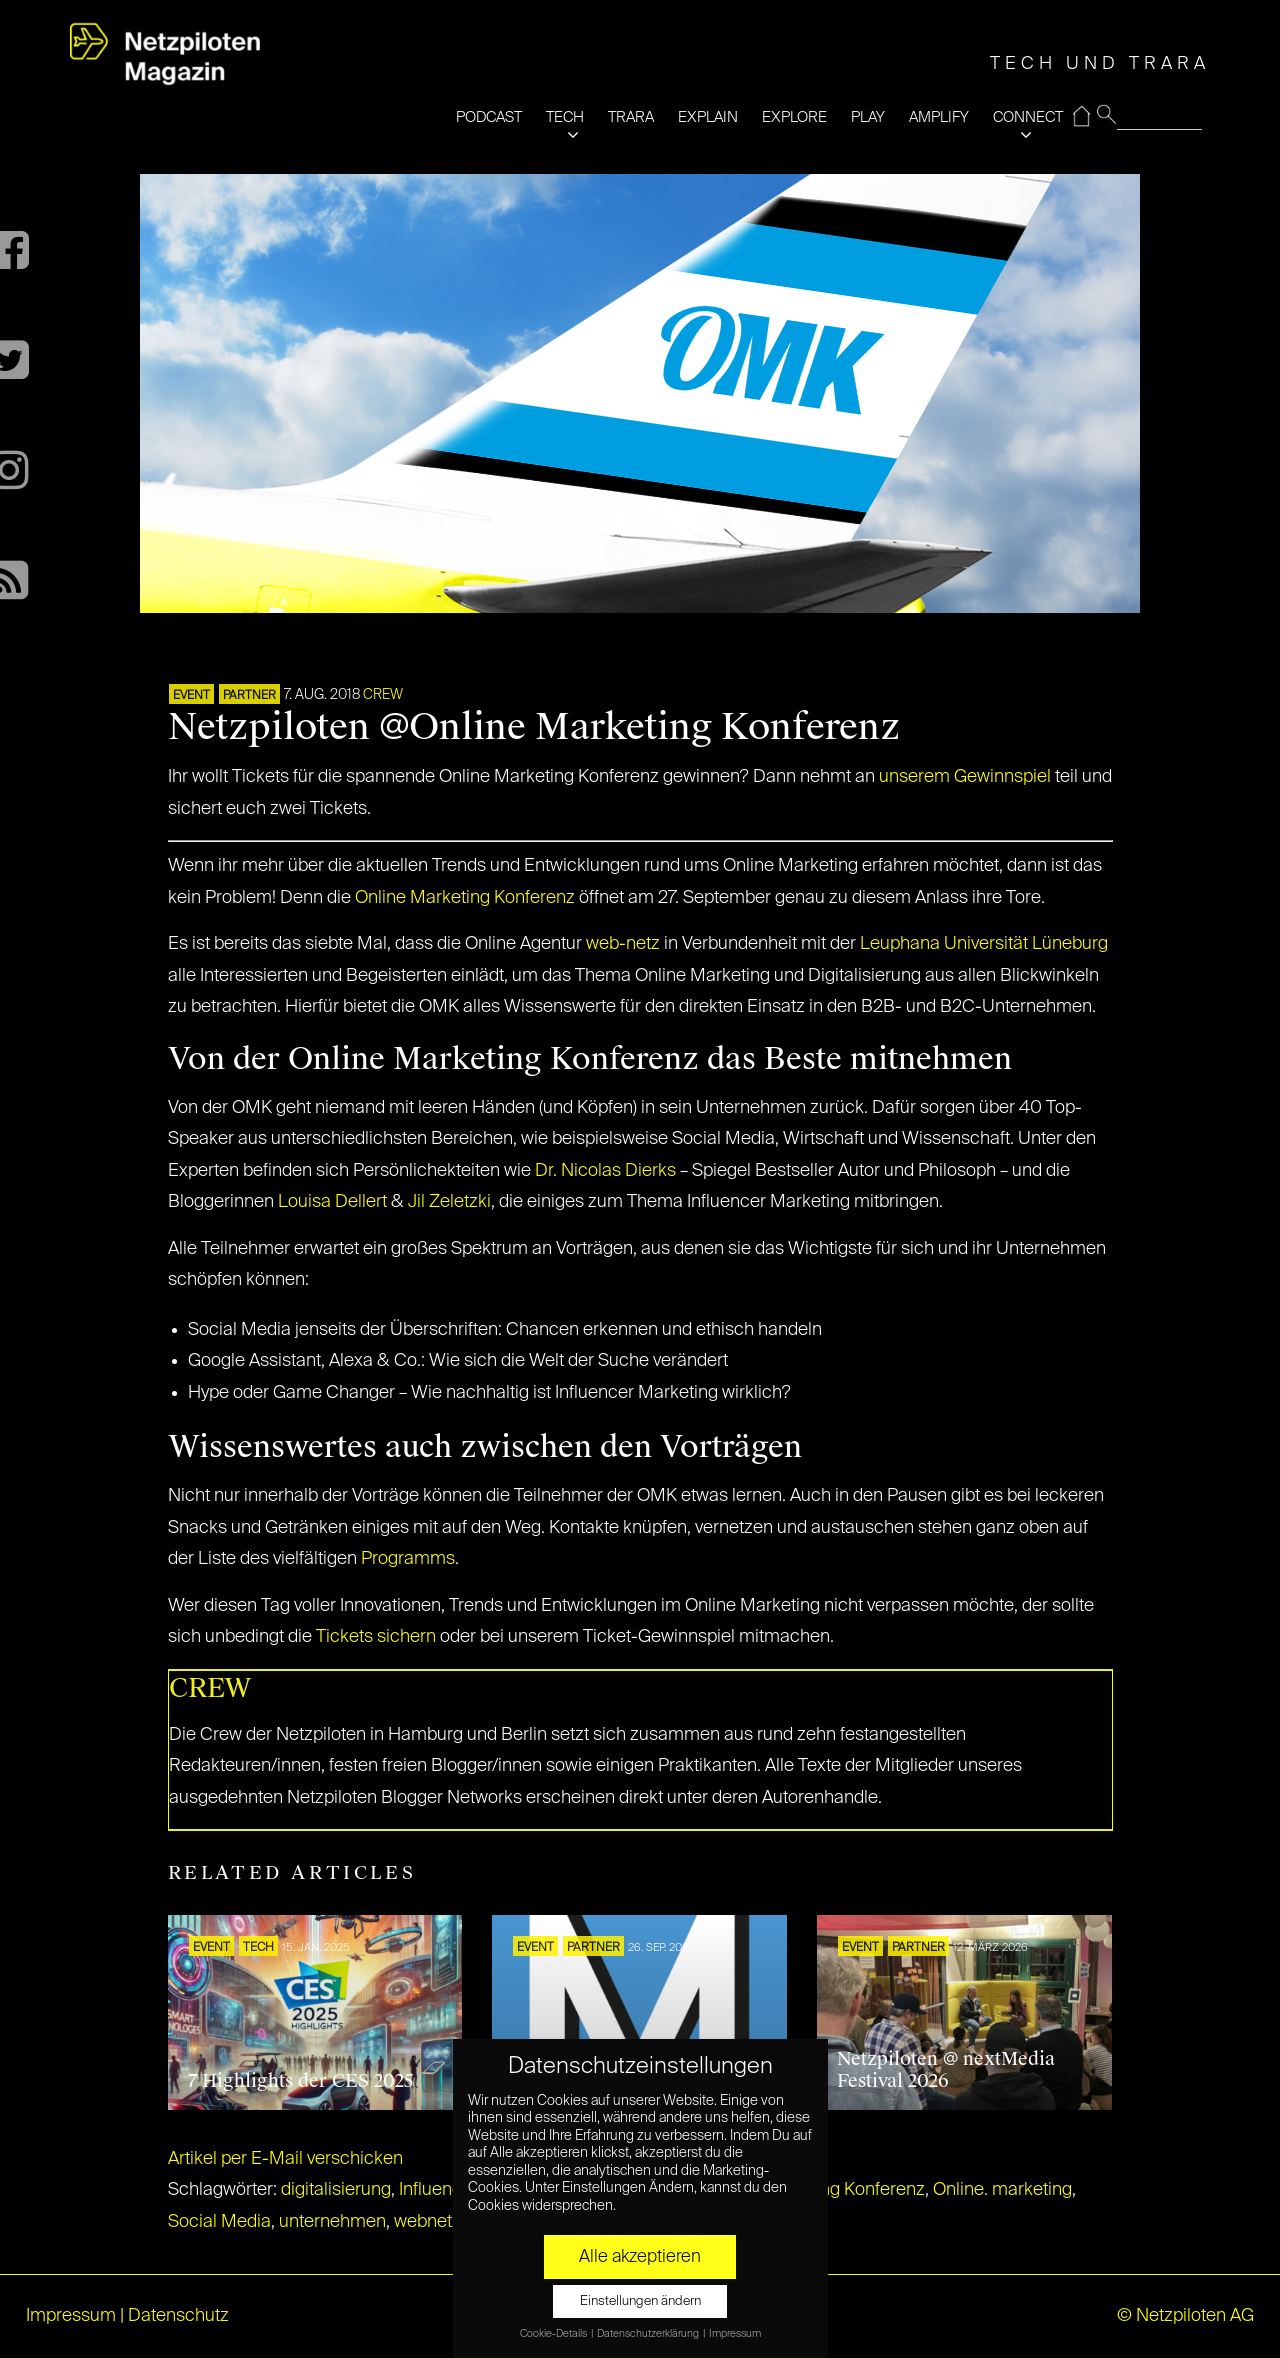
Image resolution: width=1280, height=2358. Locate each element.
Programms (408, 1559)
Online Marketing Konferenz (465, 898)
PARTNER (249, 696)
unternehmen (332, 2222)
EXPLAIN (708, 117)
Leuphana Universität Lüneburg (984, 944)
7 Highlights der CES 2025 (301, 2081)
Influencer (438, 2190)
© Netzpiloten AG (1185, 2316)
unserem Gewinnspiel (965, 777)
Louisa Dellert (332, 1202)
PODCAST (489, 117)
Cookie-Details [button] (554, 2334)
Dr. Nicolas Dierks (605, 1171)
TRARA (631, 117)
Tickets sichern (376, 1637)
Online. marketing (1002, 2190)
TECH (565, 117)
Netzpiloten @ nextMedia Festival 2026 (946, 2070)
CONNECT (1028, 117)
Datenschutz (178, 2316)
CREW (383, 695)
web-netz (623, 944)
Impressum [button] (735, 2334)
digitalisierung (336, 2190)
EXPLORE (794, 117)
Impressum (71, 2316)
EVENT (191, 696)
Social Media (219, 2222)
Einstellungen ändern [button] (640, 2301)
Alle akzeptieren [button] (640, 2257)
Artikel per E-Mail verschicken (285, 2159)
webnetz (427, 2222)
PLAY (868, 117)
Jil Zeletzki (449, 1202)
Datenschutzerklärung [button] (649, 2334)
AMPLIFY (939, 117)
